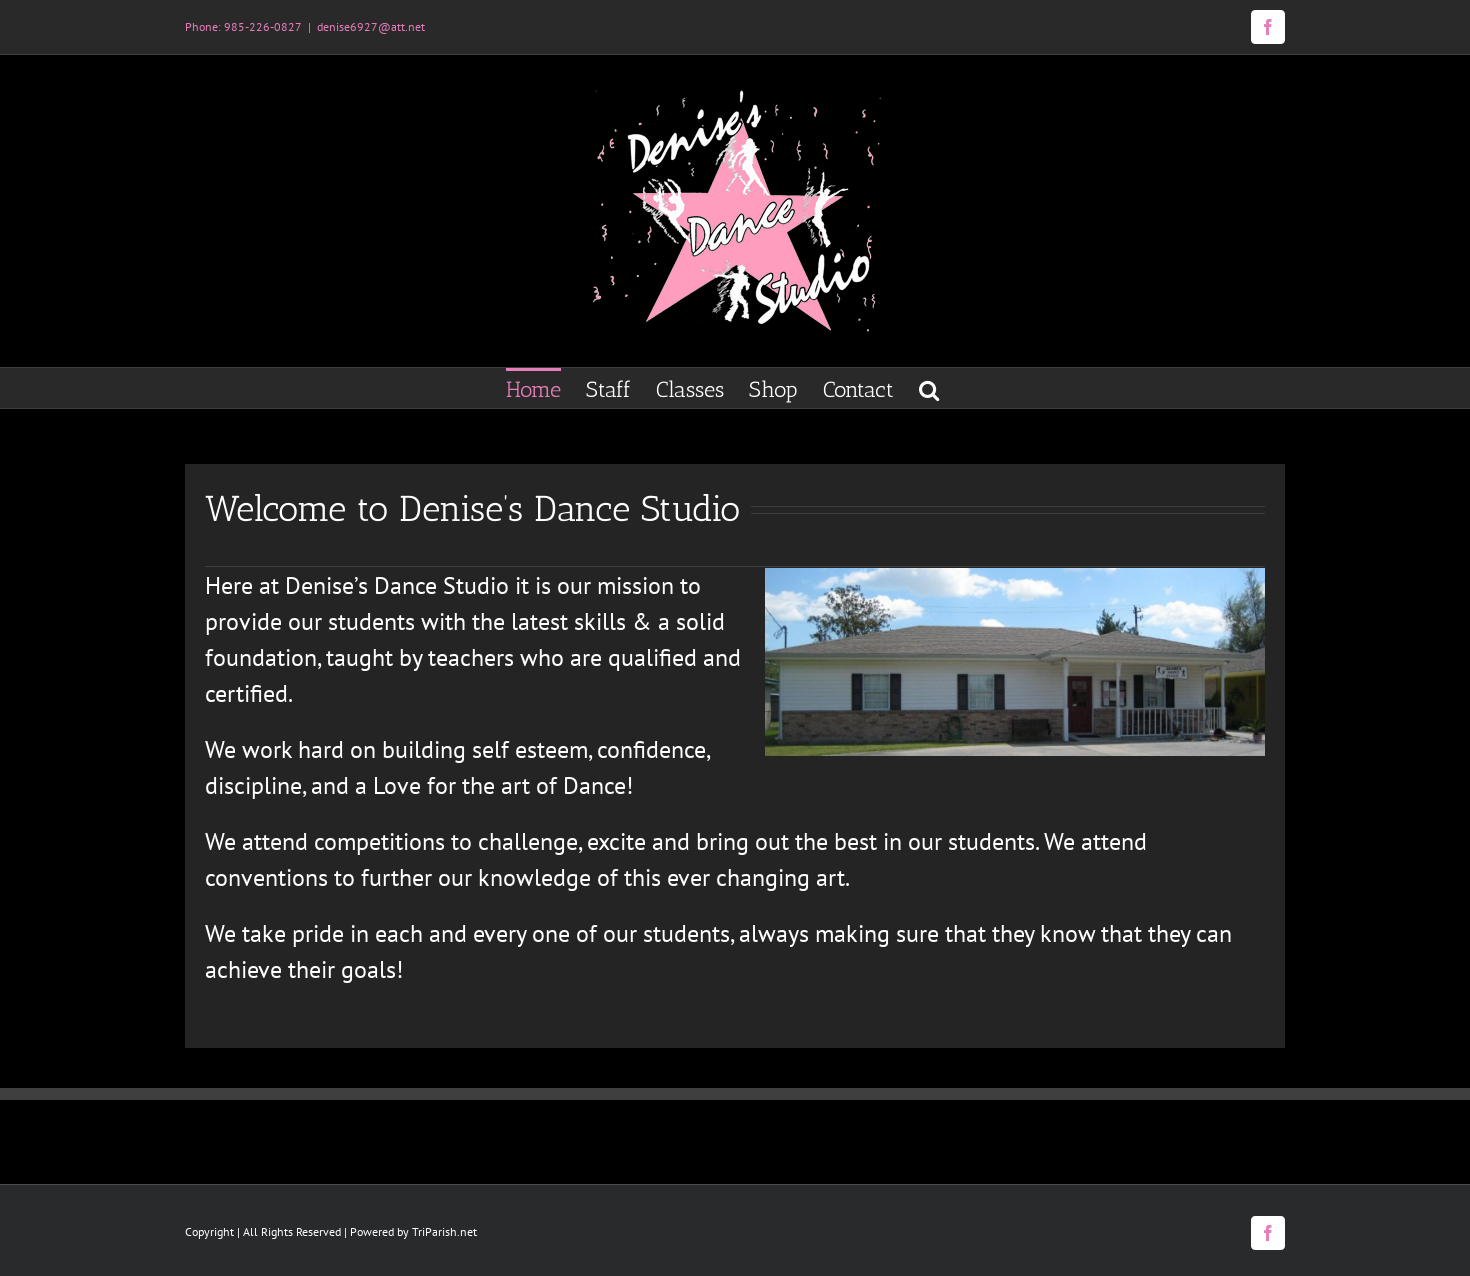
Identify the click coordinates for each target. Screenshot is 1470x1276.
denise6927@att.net (371, 26)
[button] (929, 388)
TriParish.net (444, 1231)
